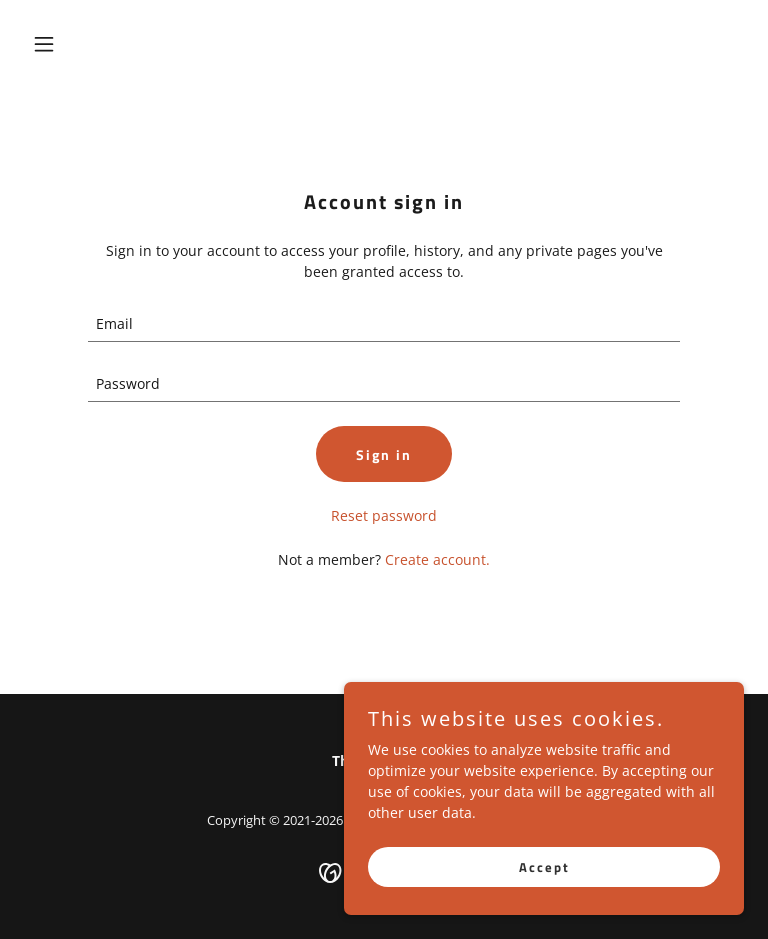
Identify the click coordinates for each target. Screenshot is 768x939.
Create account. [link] (437, 559)
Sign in (384, 454)
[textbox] (384, 324)
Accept (544, 867)
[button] (78, 44)
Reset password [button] (384, 515)
